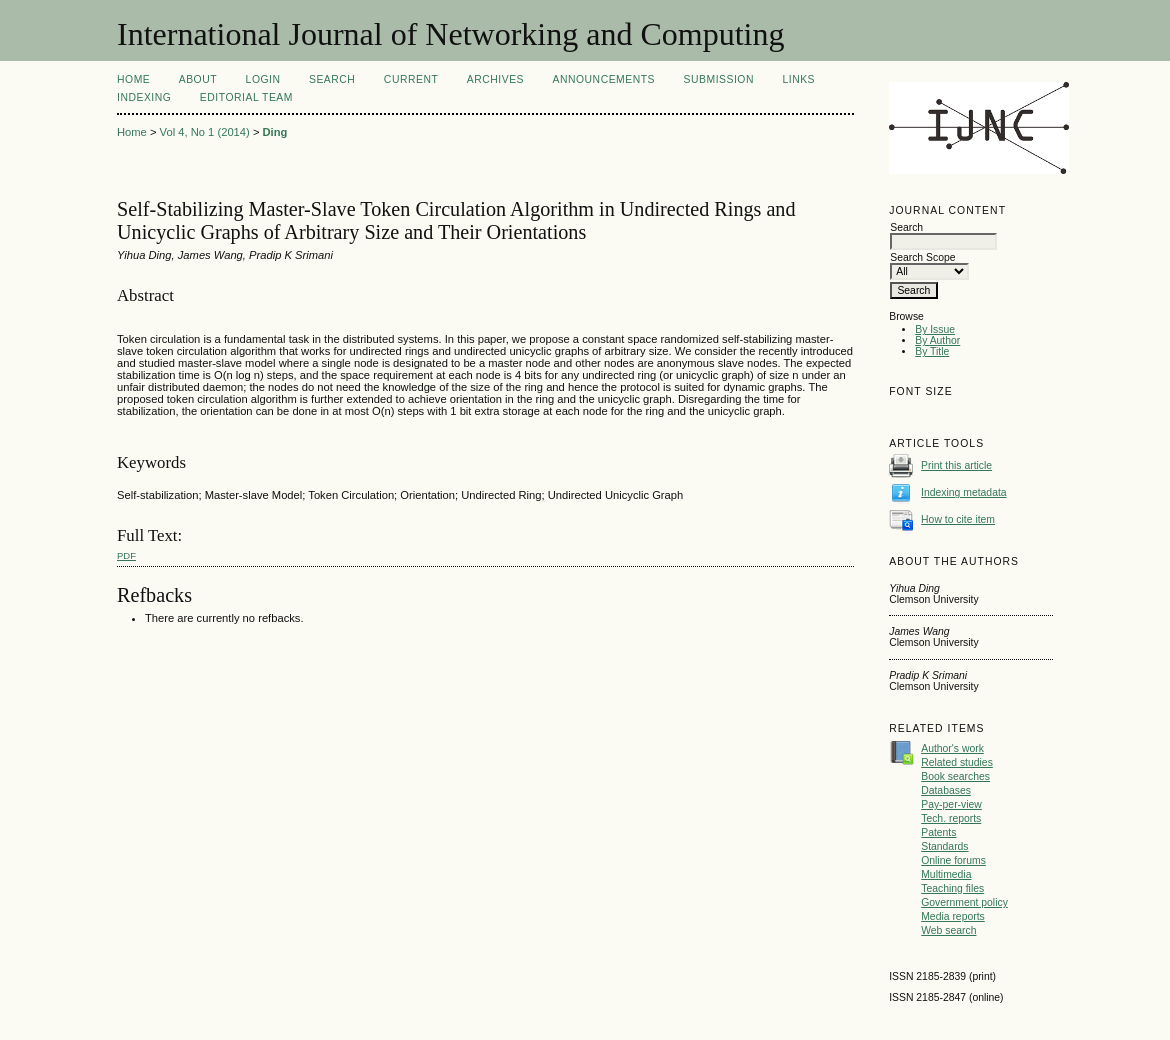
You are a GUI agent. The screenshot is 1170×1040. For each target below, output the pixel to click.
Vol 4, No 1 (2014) (205, 132)
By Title (932, 351)
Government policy (964, 902)
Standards (944, 846)
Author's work (952, 748)
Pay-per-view (951, 804)
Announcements (603, 79)
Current (411, 79)
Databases (946, 790)
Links (798, 79)
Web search (948, 930)
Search (332, 79)
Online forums (953, 860)
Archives (495, 79)
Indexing (144, 97)
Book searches (955, 776)
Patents (938, 832)
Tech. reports (951, 818)
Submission (719, 79)
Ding (275, 132)
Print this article (956, 465)
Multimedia (946, 874)
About (198, 79)
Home (133, 79)
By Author (937, 340)
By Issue (935, 329)
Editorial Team (246, 97)
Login (263, 79)
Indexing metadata (964, 492)
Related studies (957, 762)
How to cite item (958, 519)
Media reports (953, 916)
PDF (126, 555)
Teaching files (952, 888)
